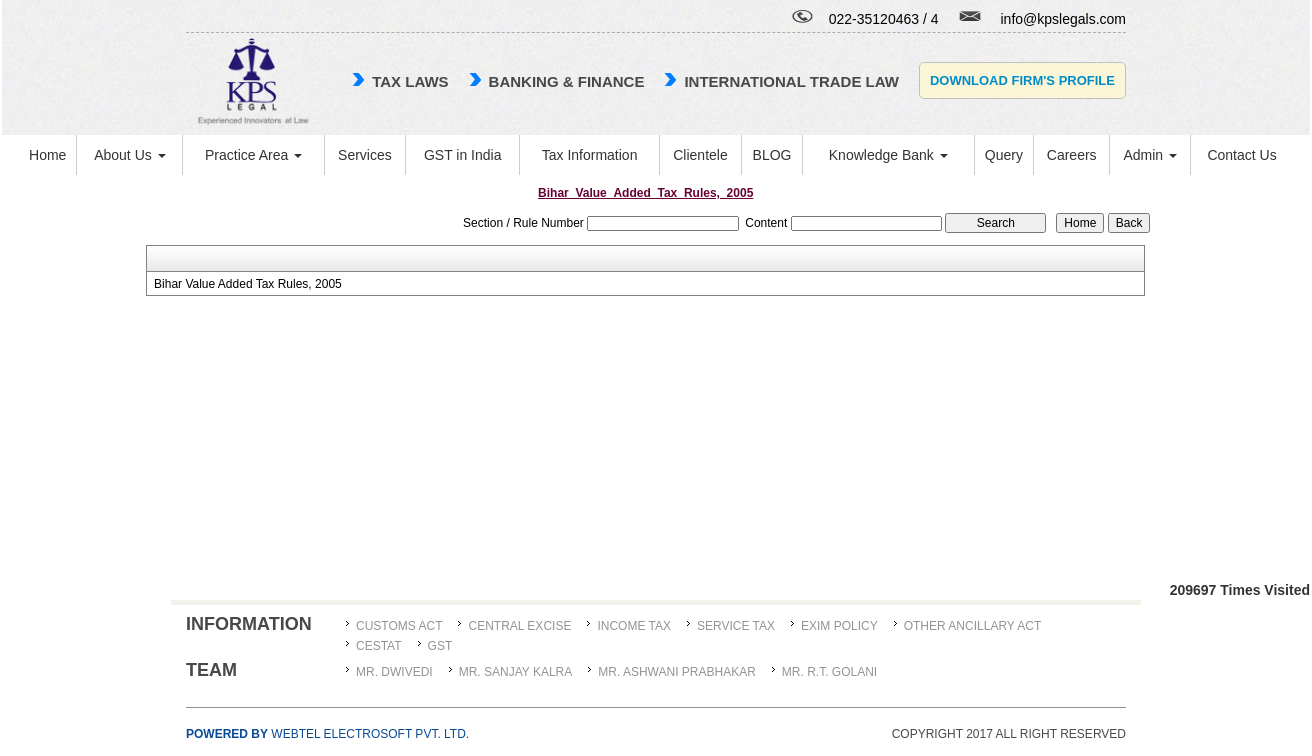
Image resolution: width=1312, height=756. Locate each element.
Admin (1150, 155)
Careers (1072, 155)
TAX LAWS (410, 81)
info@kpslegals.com (1064, 19)
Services (365, 155)
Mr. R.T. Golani (829, 672)
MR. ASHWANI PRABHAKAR (677, 672)
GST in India (463, 155)
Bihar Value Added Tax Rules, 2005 (248, 284)
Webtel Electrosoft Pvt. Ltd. (327, 734)
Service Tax (736, 626)
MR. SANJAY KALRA (516, 672)
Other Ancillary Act (973, 626)
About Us (129, 155)
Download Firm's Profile (1022, 80)
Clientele (700, 155)
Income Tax (634, 626)
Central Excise (519, 626)
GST (440, 646)
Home (47, 155)
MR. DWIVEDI (394, 672)
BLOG (772, 155)
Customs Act (399, 626)
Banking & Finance (567, 81)
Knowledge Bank (888, 155)
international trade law (791, 81)
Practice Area (253, 155)
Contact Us (1241, 155)
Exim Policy (839, 626)
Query (1004, 155)
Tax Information (590, 155)
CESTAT (379, 646)
